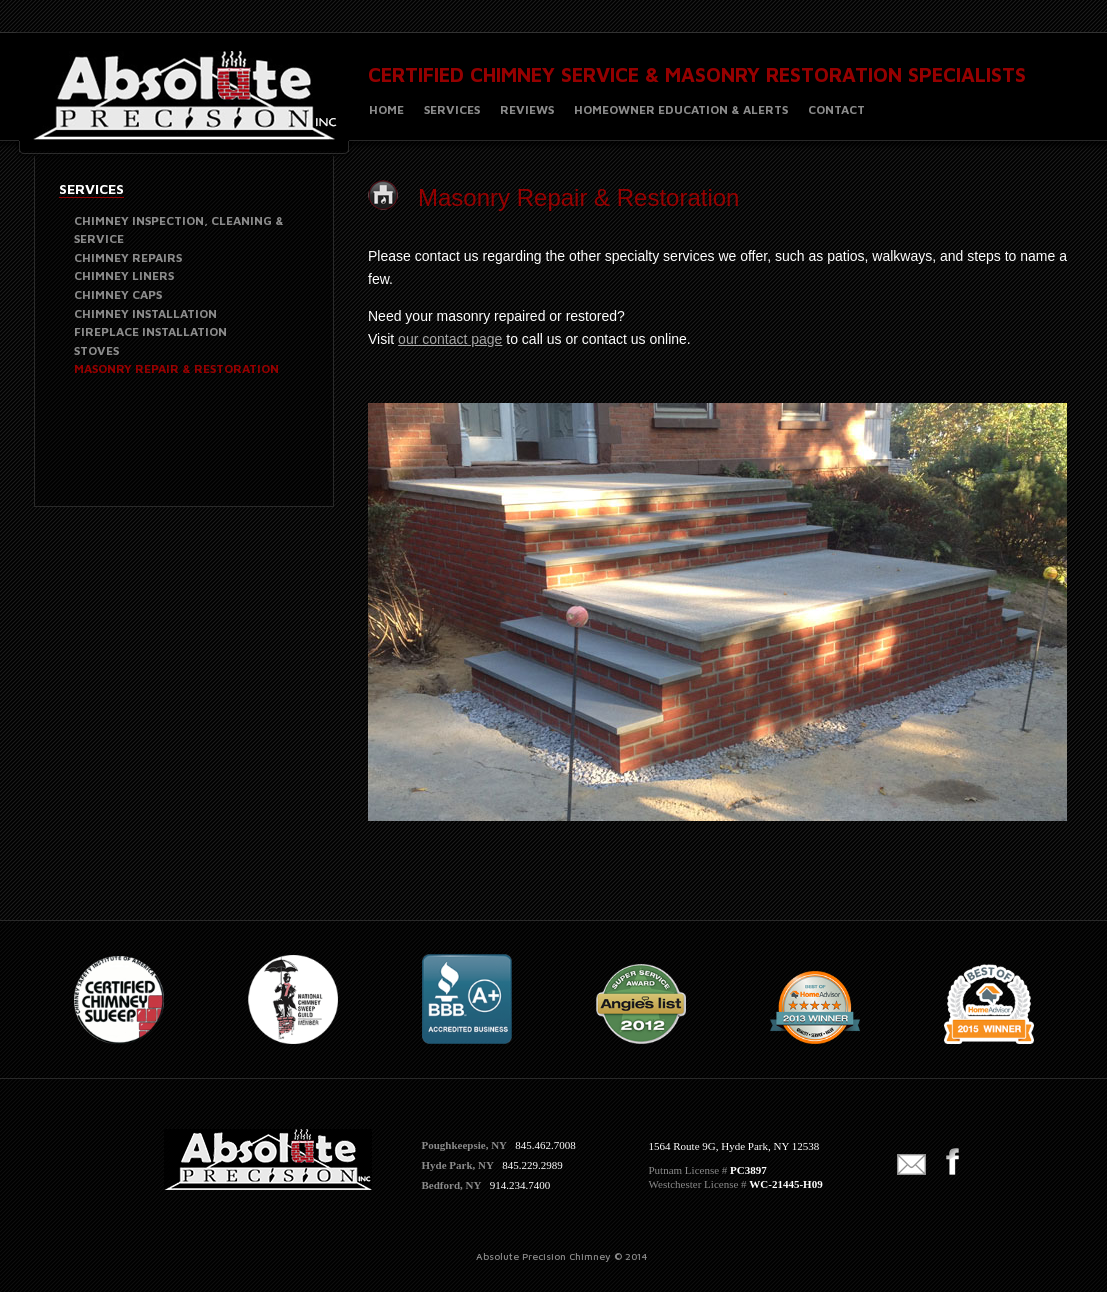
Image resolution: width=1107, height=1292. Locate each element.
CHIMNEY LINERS (124, 275)
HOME (386, 109)
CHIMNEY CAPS (118, 294)
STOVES (96, 350)
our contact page (450, 339)
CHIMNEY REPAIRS (128, 257)
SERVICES (452, 109)
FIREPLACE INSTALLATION (150, 331)
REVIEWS (527, 109)
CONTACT (836, 109)
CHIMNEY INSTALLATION (145, 313)
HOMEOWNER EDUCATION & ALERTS (681, 109)
